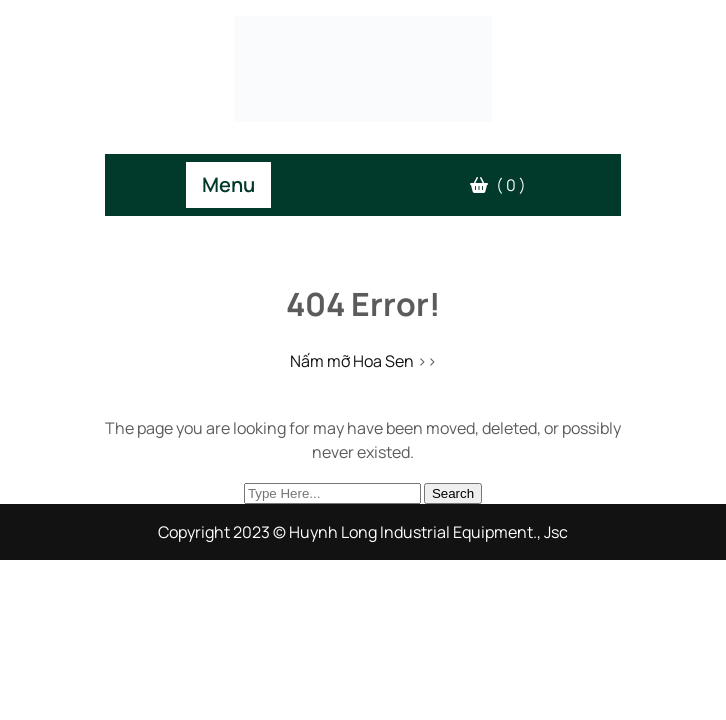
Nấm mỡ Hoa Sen (352, 361)
